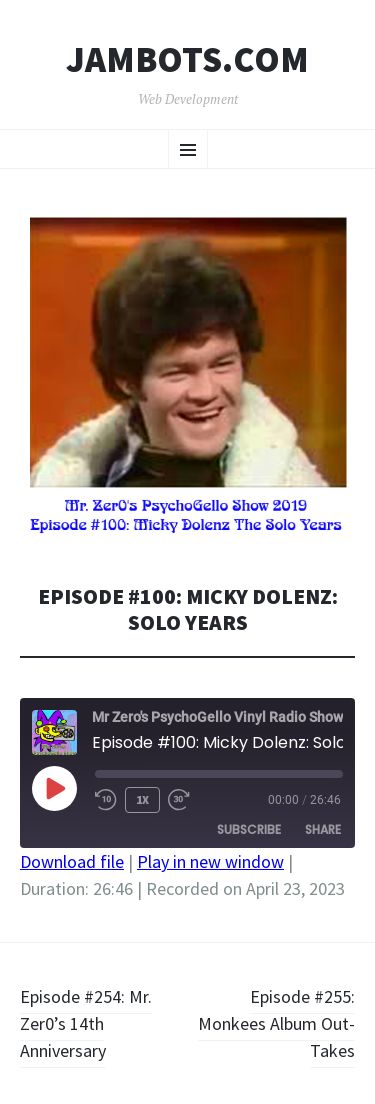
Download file (72, 861)
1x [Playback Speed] (142, 799)
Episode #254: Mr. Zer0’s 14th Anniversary (86, 1023)
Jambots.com (187, 60)
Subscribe (249, 829)
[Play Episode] (54, 788)
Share (323, 829)
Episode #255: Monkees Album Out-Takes (276, 1023)
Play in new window (210, 861)
